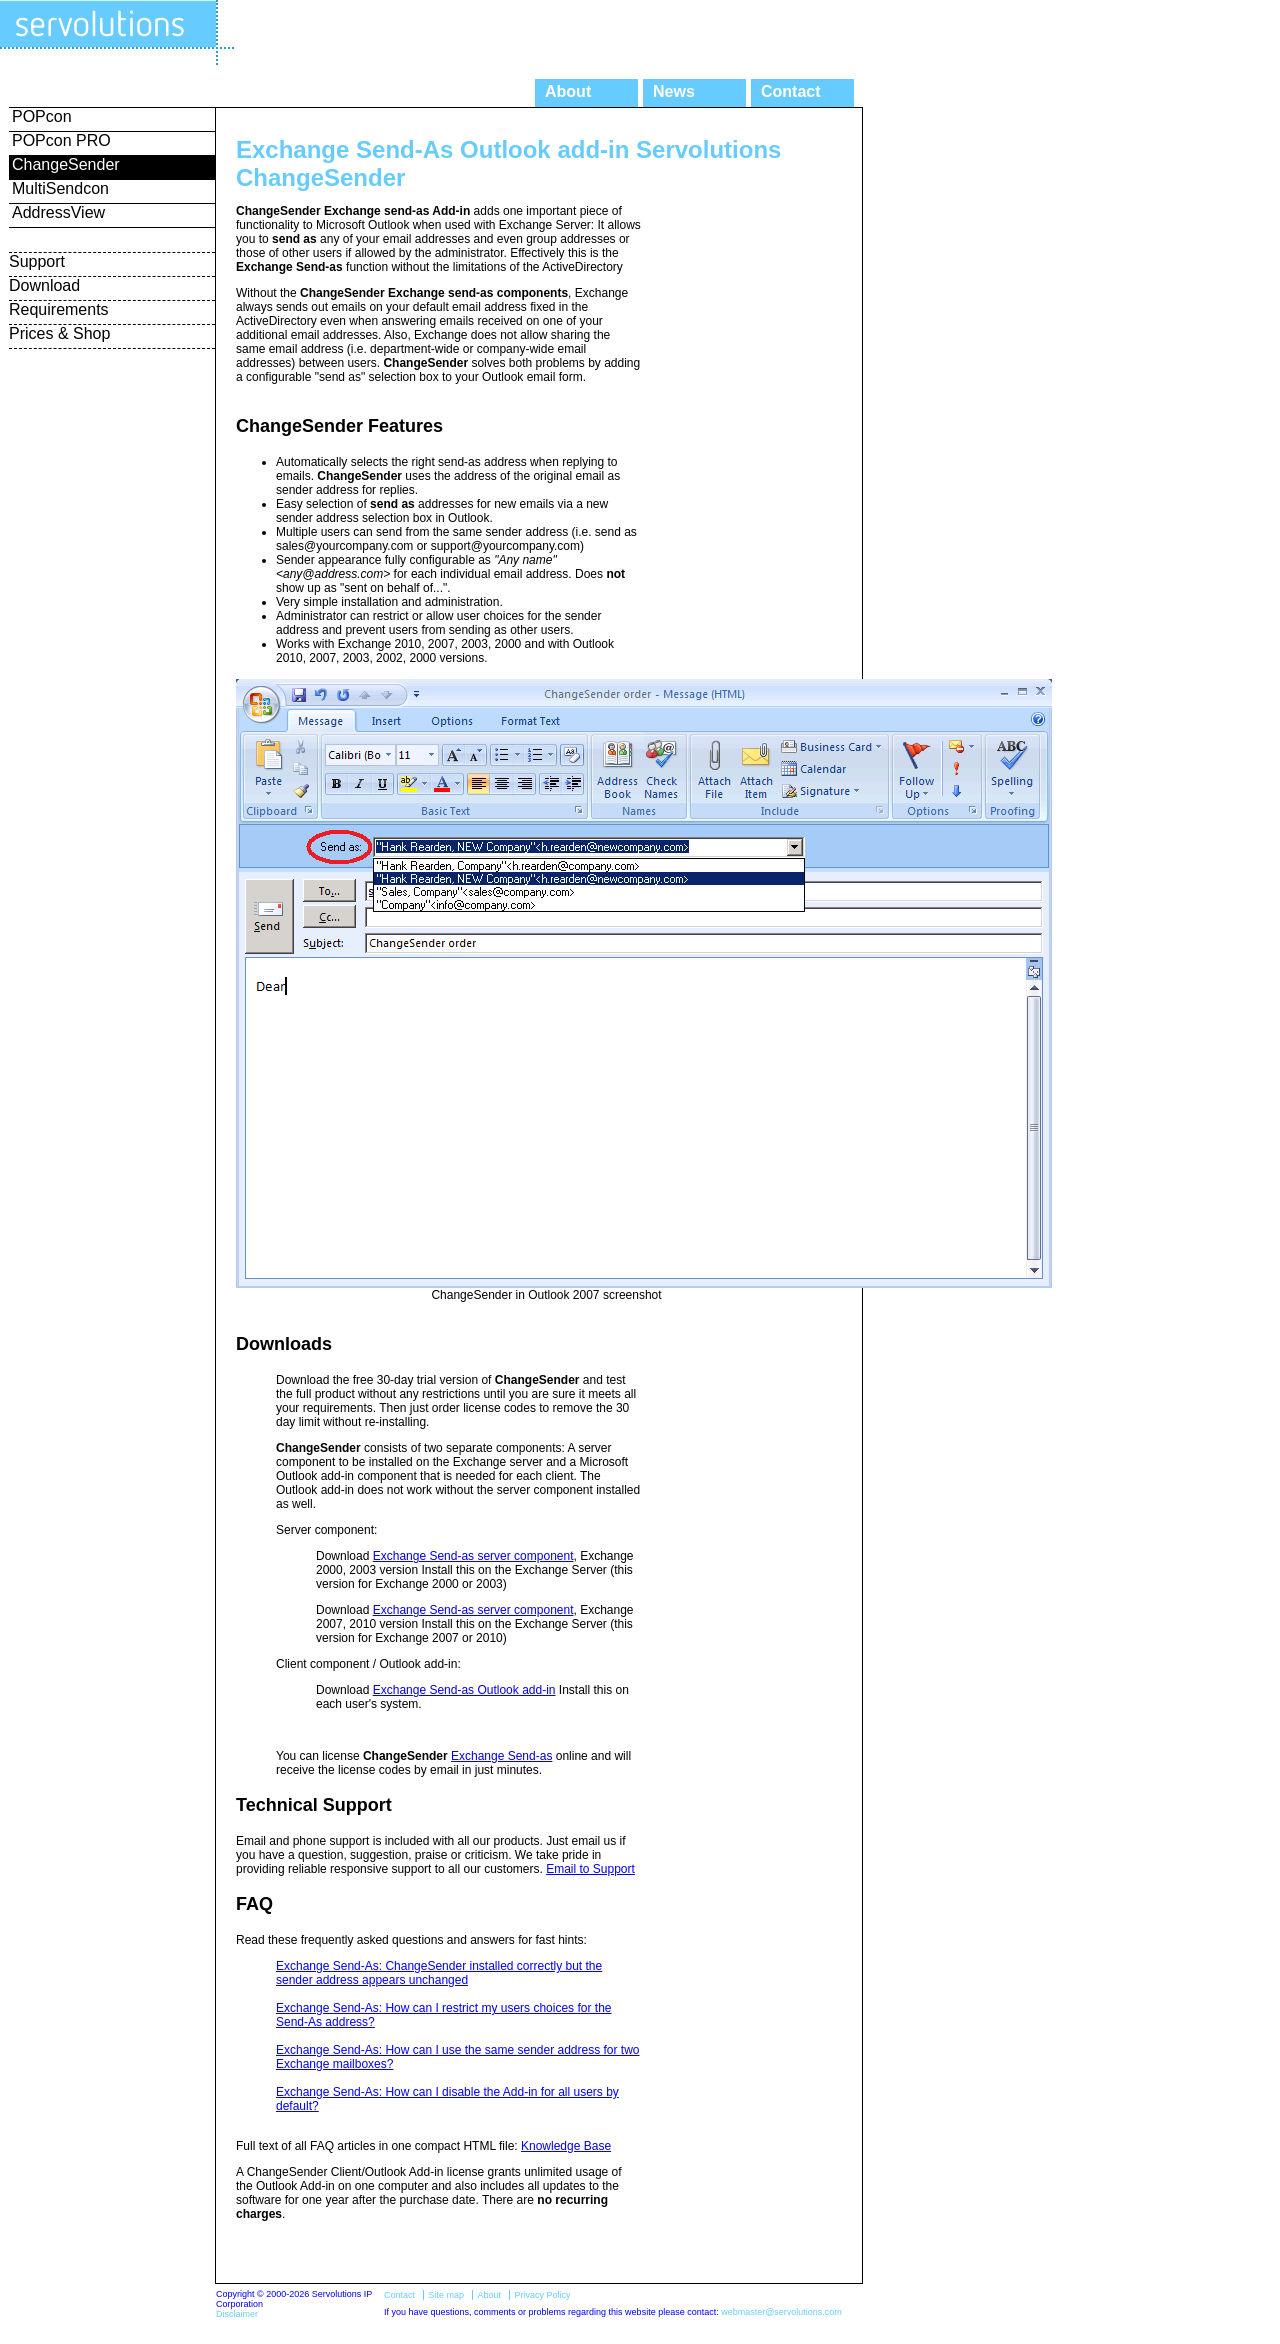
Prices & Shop (59, 333)
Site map (446, 2295)
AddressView (58, 212)
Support (37, 261)
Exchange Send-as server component (473, 1556)
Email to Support (590, 1869)
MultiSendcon (60, 188)
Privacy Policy (542, 2295)
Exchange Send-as (501, 1756)
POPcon (42, 116)
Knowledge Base (566, 2146)
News (674, 91)
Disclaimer (237, 2314)
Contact (791, 91)
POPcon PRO (61, 140)
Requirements (59, 309)
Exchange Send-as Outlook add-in (464, 1690)
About (568, 91)
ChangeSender (66, 164)
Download (44, 285)
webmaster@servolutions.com (781, 2312)
